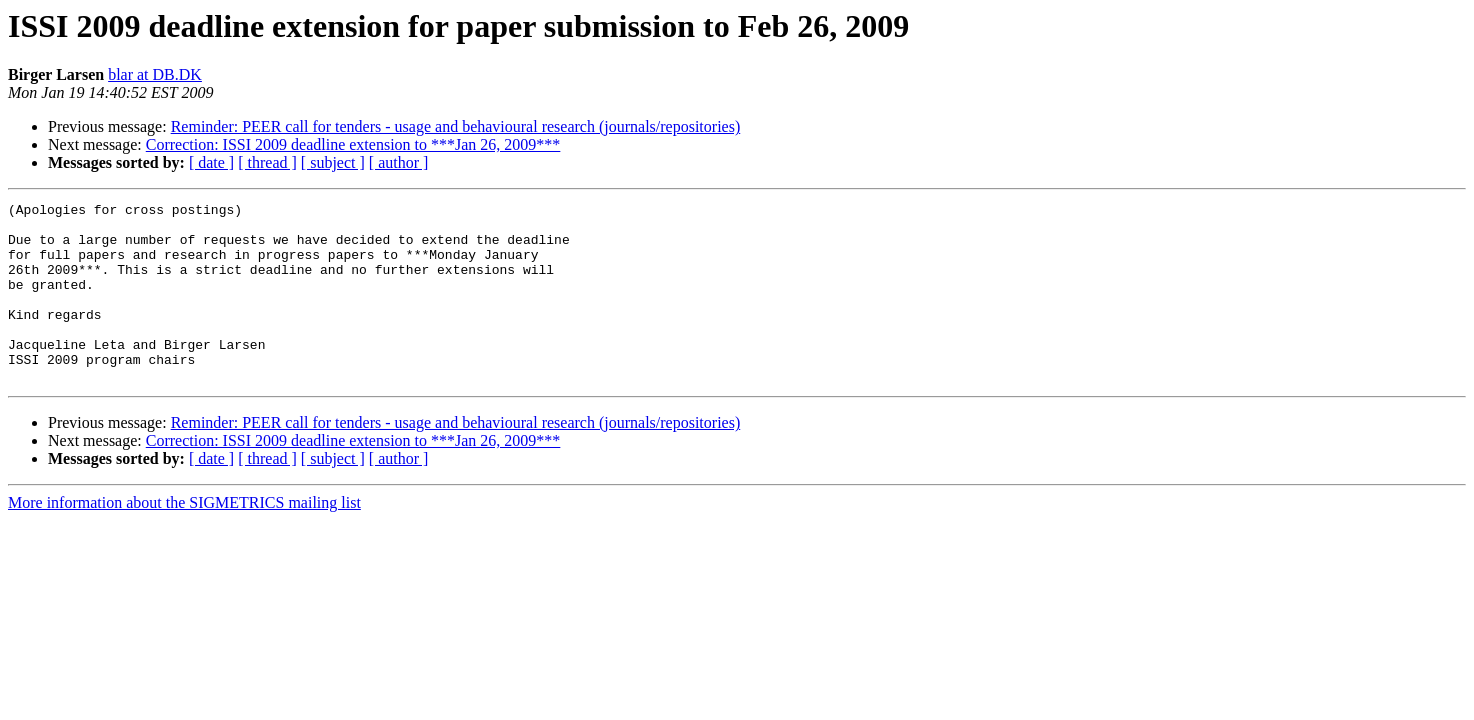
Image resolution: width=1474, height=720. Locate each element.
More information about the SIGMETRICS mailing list (184, 538)
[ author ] (399, 162)
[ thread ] (267, 162)
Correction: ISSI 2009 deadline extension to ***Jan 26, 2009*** (353, 144)
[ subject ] (333, 162)
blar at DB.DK (155, 74)
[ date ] (211, 162)
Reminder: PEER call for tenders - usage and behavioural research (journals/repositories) (456, 126)
